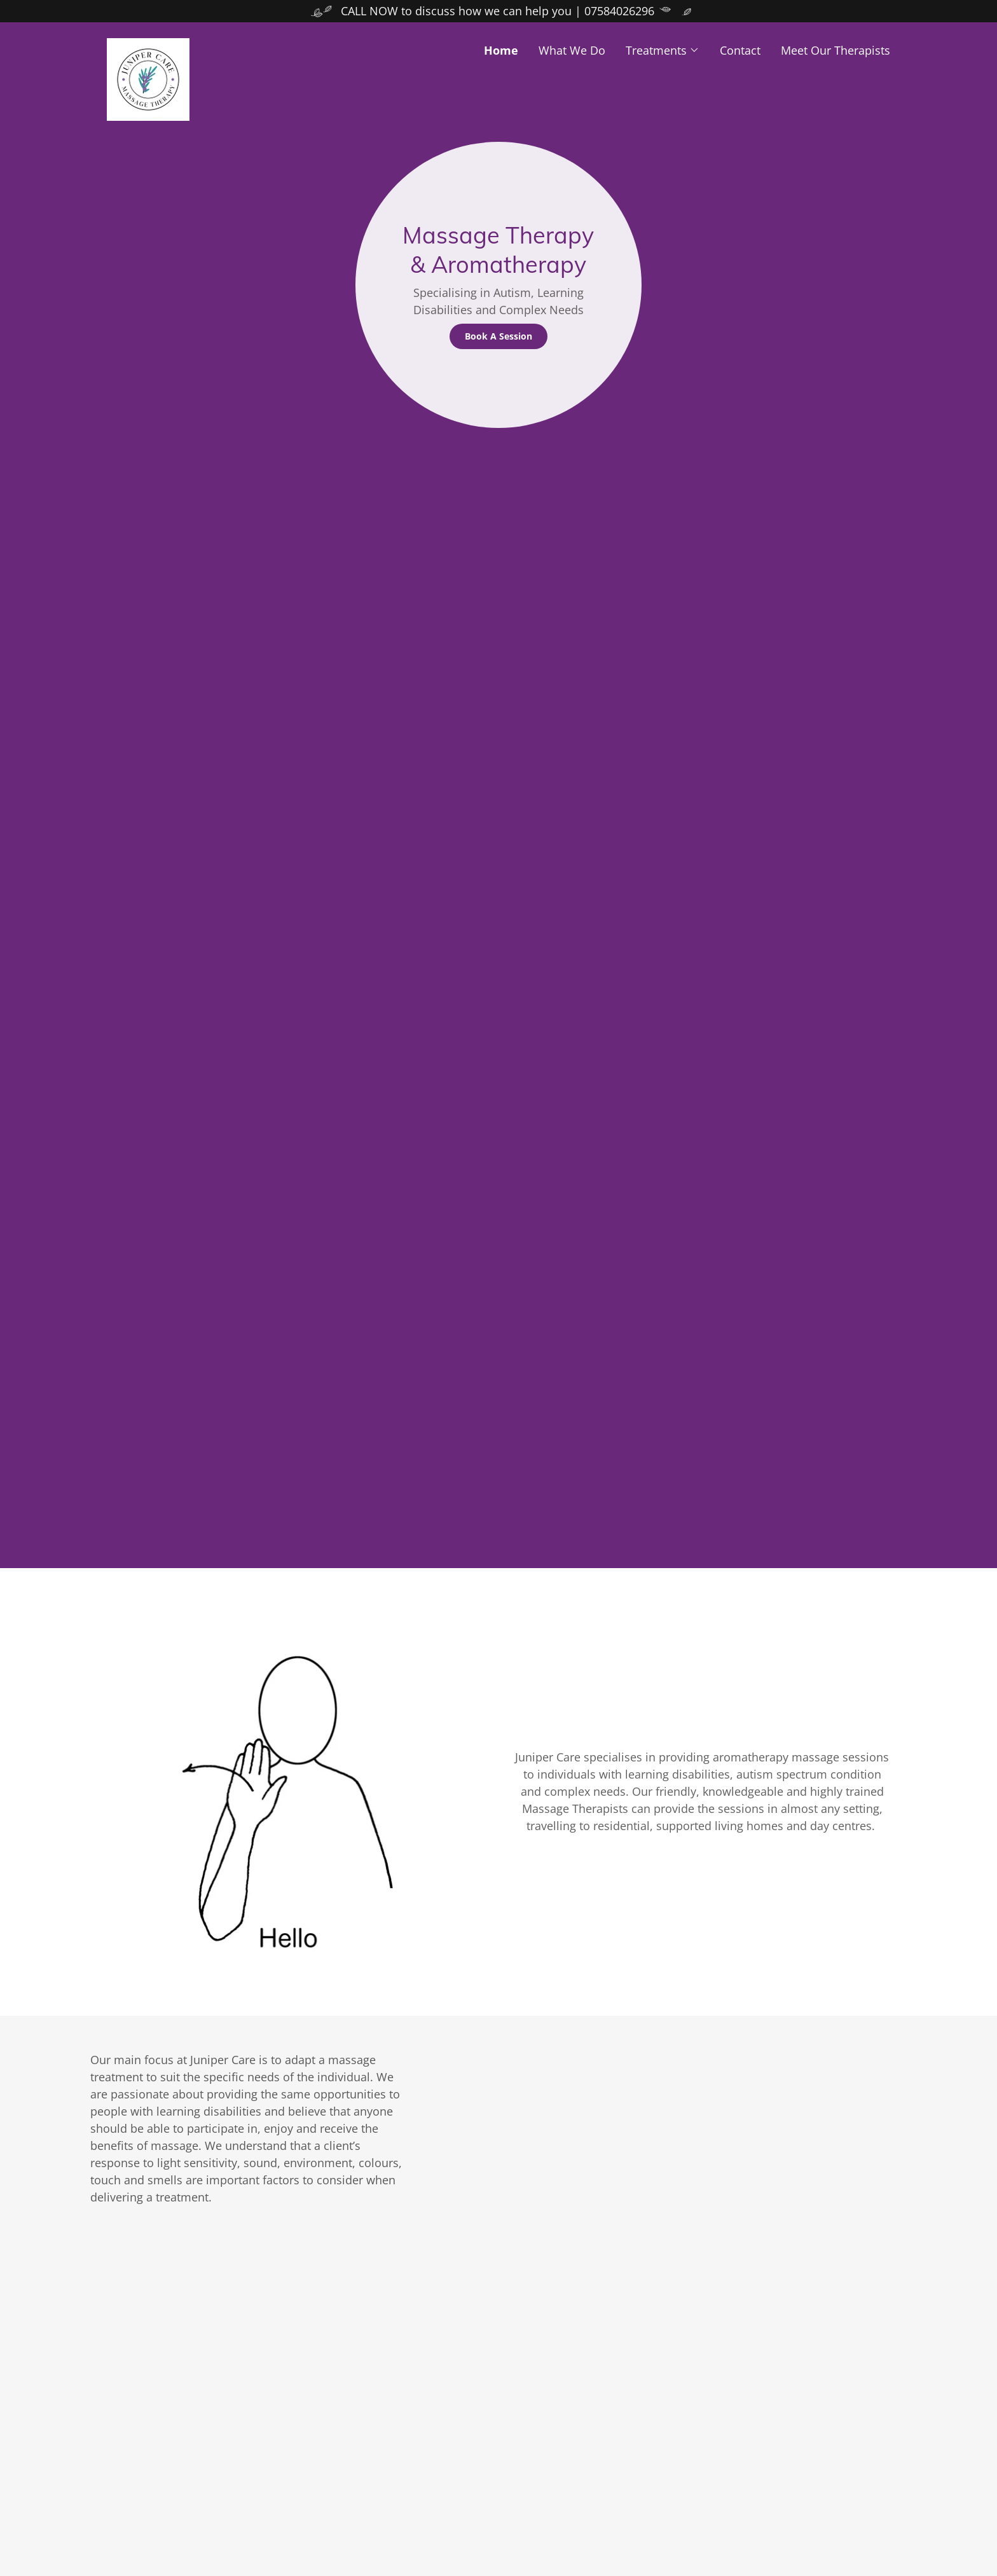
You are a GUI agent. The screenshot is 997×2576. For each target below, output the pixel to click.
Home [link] (501, 50)
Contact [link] (740, 50)
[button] (662, 50)
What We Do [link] (572, 50)
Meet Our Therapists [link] (835, 50)
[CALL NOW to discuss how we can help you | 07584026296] (498, 11)
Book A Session (498, 336)
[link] (205, 44)
